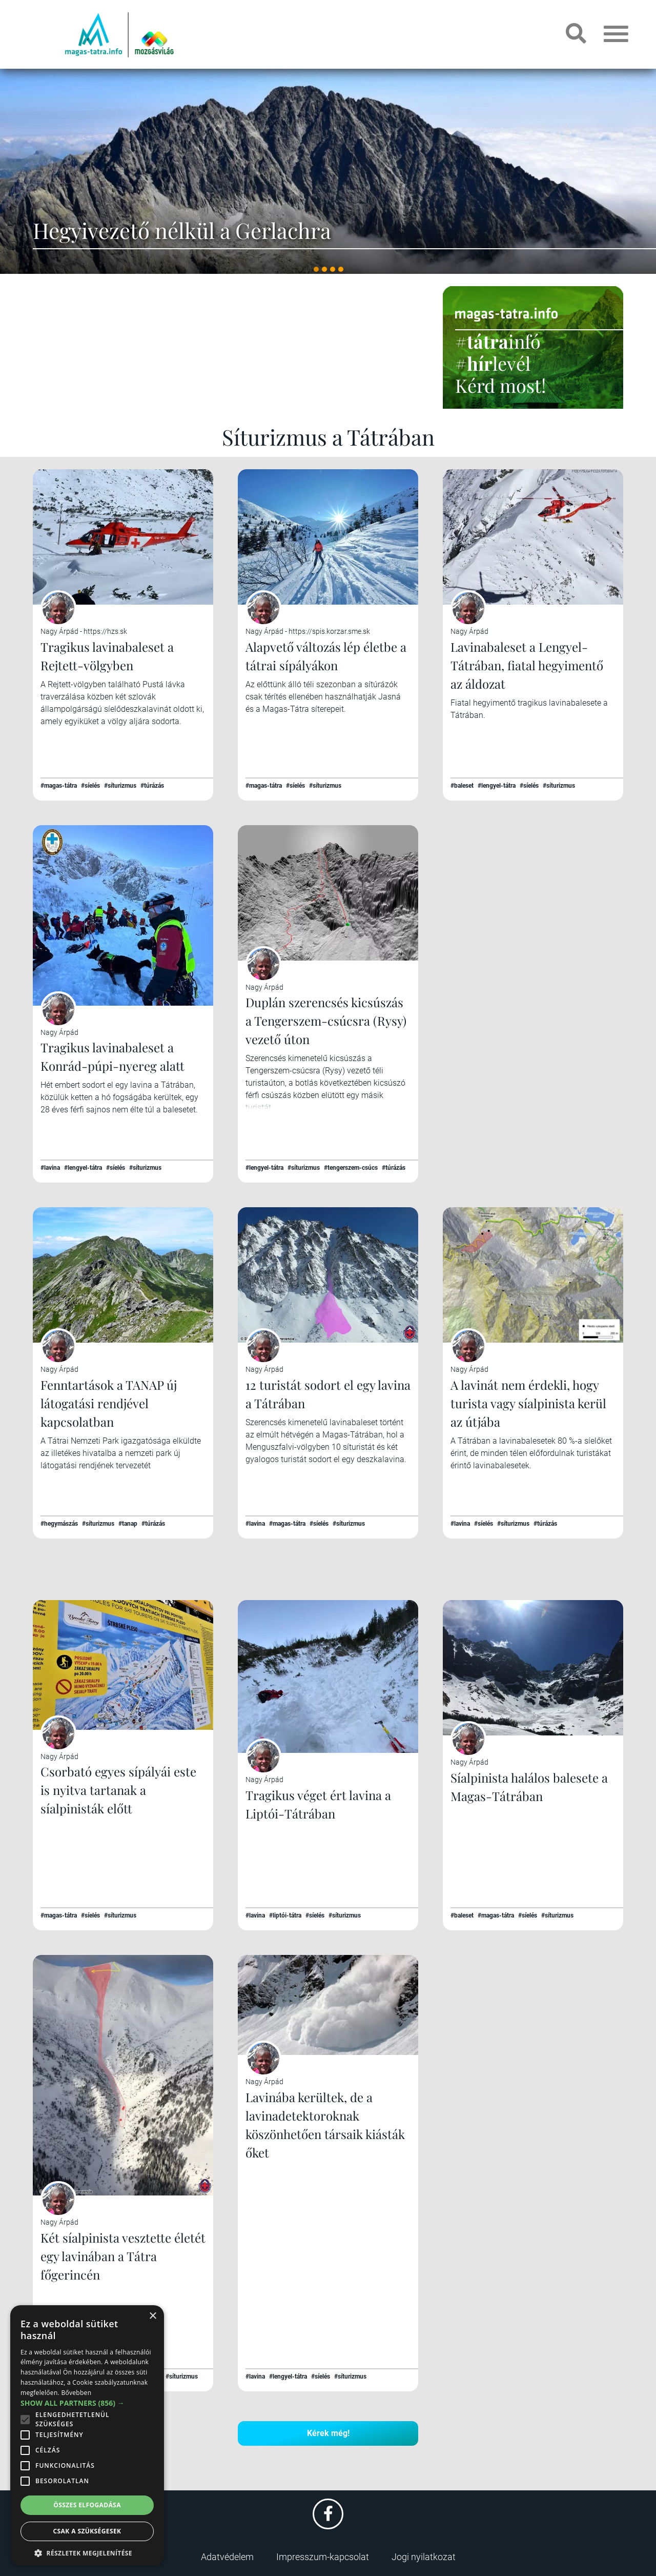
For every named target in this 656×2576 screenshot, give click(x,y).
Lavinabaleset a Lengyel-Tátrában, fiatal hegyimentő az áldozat (526, 665)
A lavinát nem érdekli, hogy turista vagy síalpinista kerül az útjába (528, 1403)
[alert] (87, 2435)
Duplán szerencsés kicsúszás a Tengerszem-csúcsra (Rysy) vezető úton (325, 1020)
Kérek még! (328, 2433)
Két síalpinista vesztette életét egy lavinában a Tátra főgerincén (123, 2256)
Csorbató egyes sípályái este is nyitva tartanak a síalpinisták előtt (118, 1789)
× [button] (152, 2316)
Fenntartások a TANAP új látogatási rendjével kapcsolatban (108, 1403)
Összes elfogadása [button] (87, 2505)
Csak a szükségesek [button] (87, 2531)
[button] (87, 2551)
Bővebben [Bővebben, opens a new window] (76, 2392)
